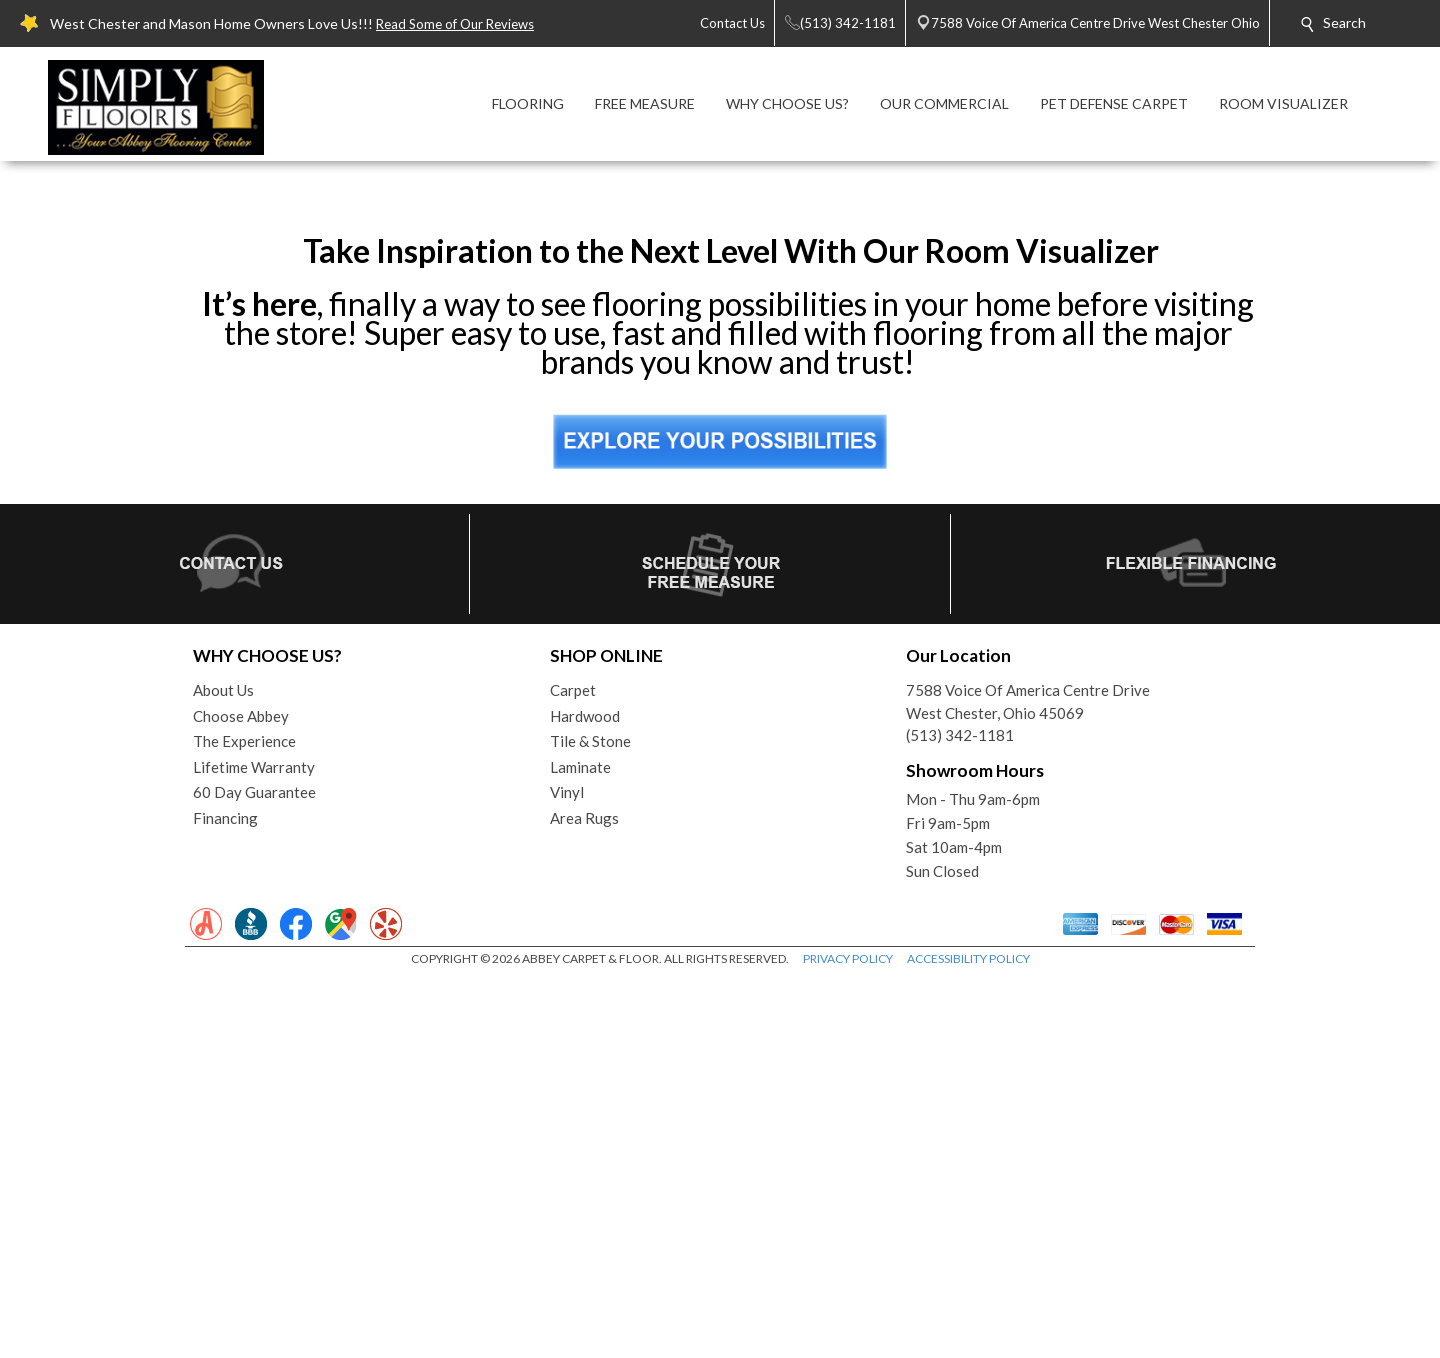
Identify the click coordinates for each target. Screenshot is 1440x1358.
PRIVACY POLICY (848, 1337)
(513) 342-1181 (960, 1114)
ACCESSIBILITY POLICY (968, 1337)
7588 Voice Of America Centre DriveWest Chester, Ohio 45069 (1028, 1080)
